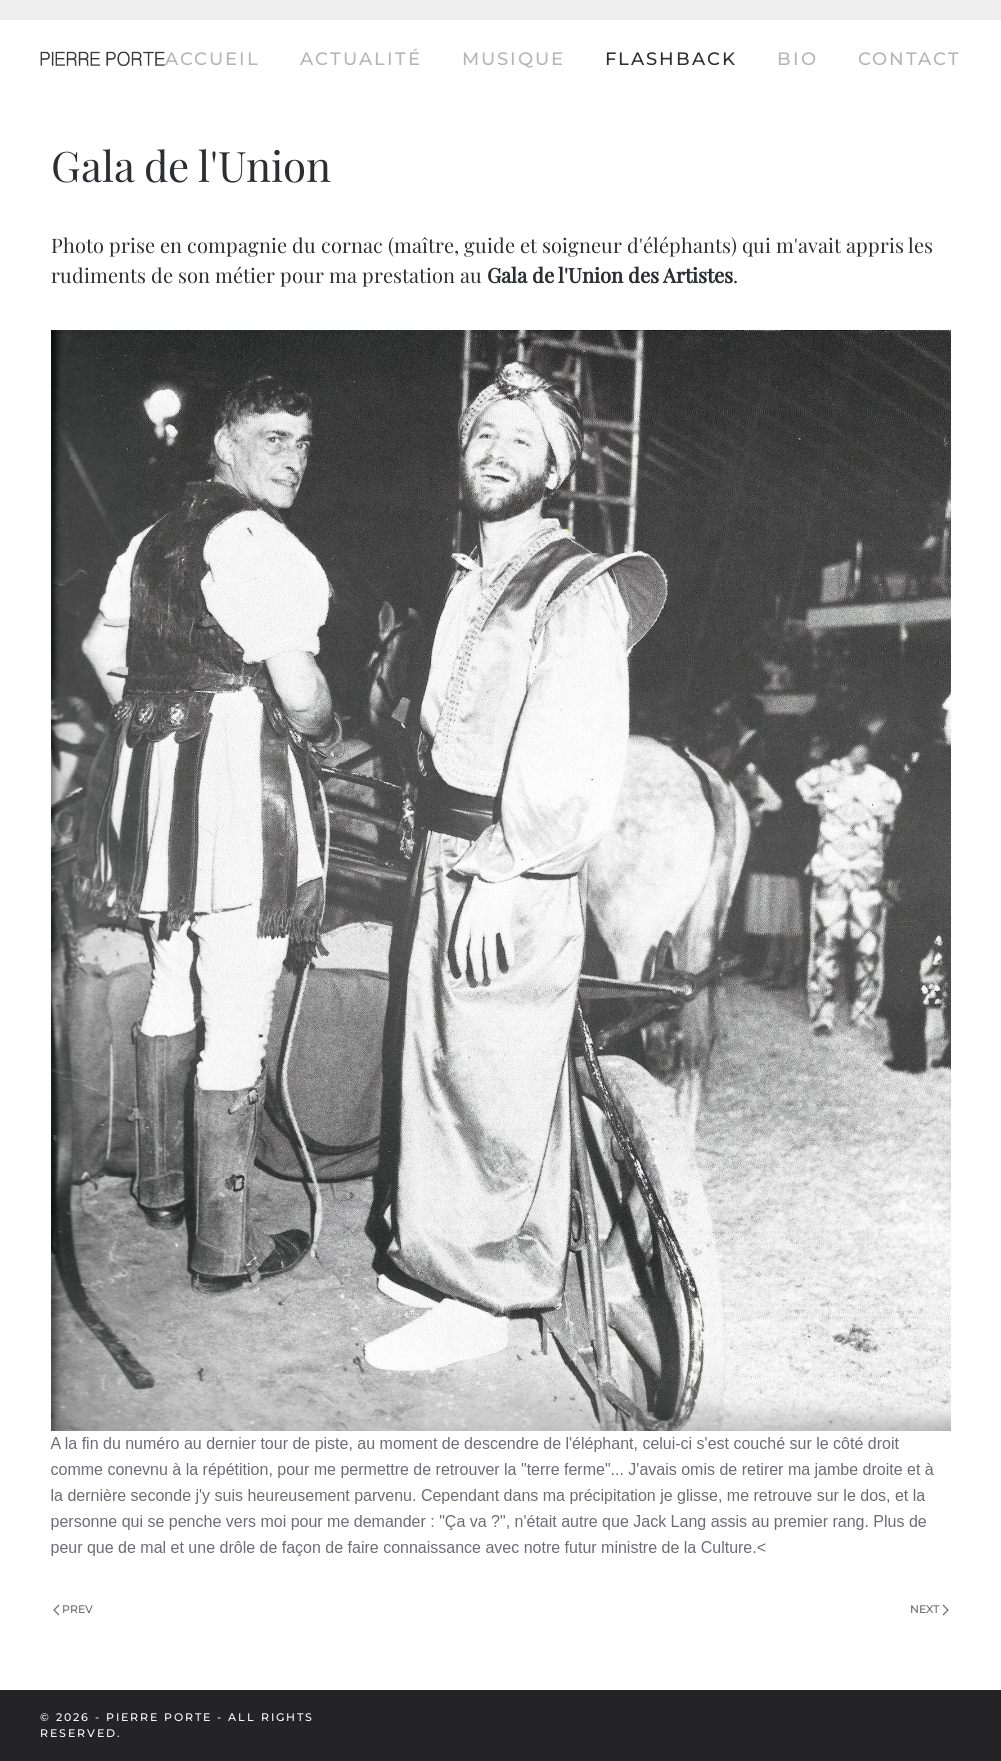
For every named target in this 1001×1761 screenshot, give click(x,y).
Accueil (212, 59)
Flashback (671, 59)
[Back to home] (102, 60)
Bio (797, 59)
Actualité (361, 59)
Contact (909, 59)
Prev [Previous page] (73, 1609)
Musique (513, 59)
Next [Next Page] (929, 1609)
